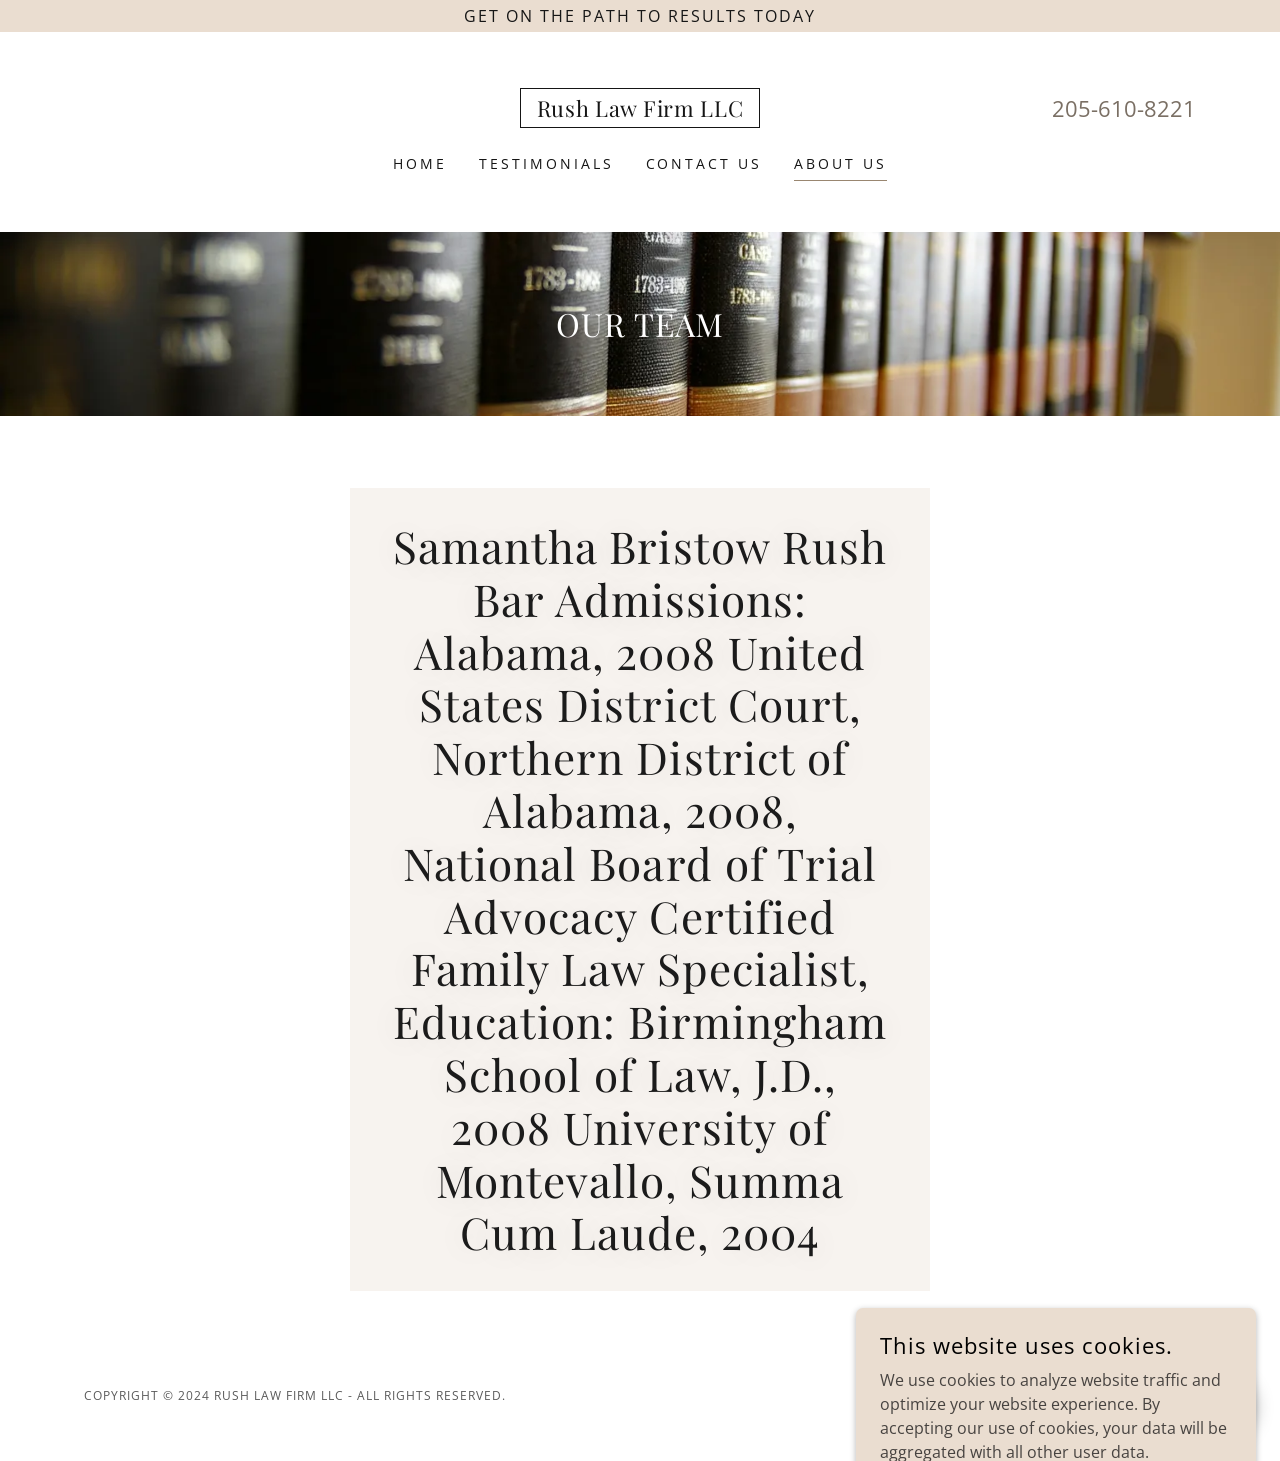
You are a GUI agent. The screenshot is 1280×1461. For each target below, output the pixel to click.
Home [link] (420, 163)
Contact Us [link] (704, 163)
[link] (640, 111)
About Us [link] (840, 163)
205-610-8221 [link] (1124, 108)
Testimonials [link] (546, 163)
